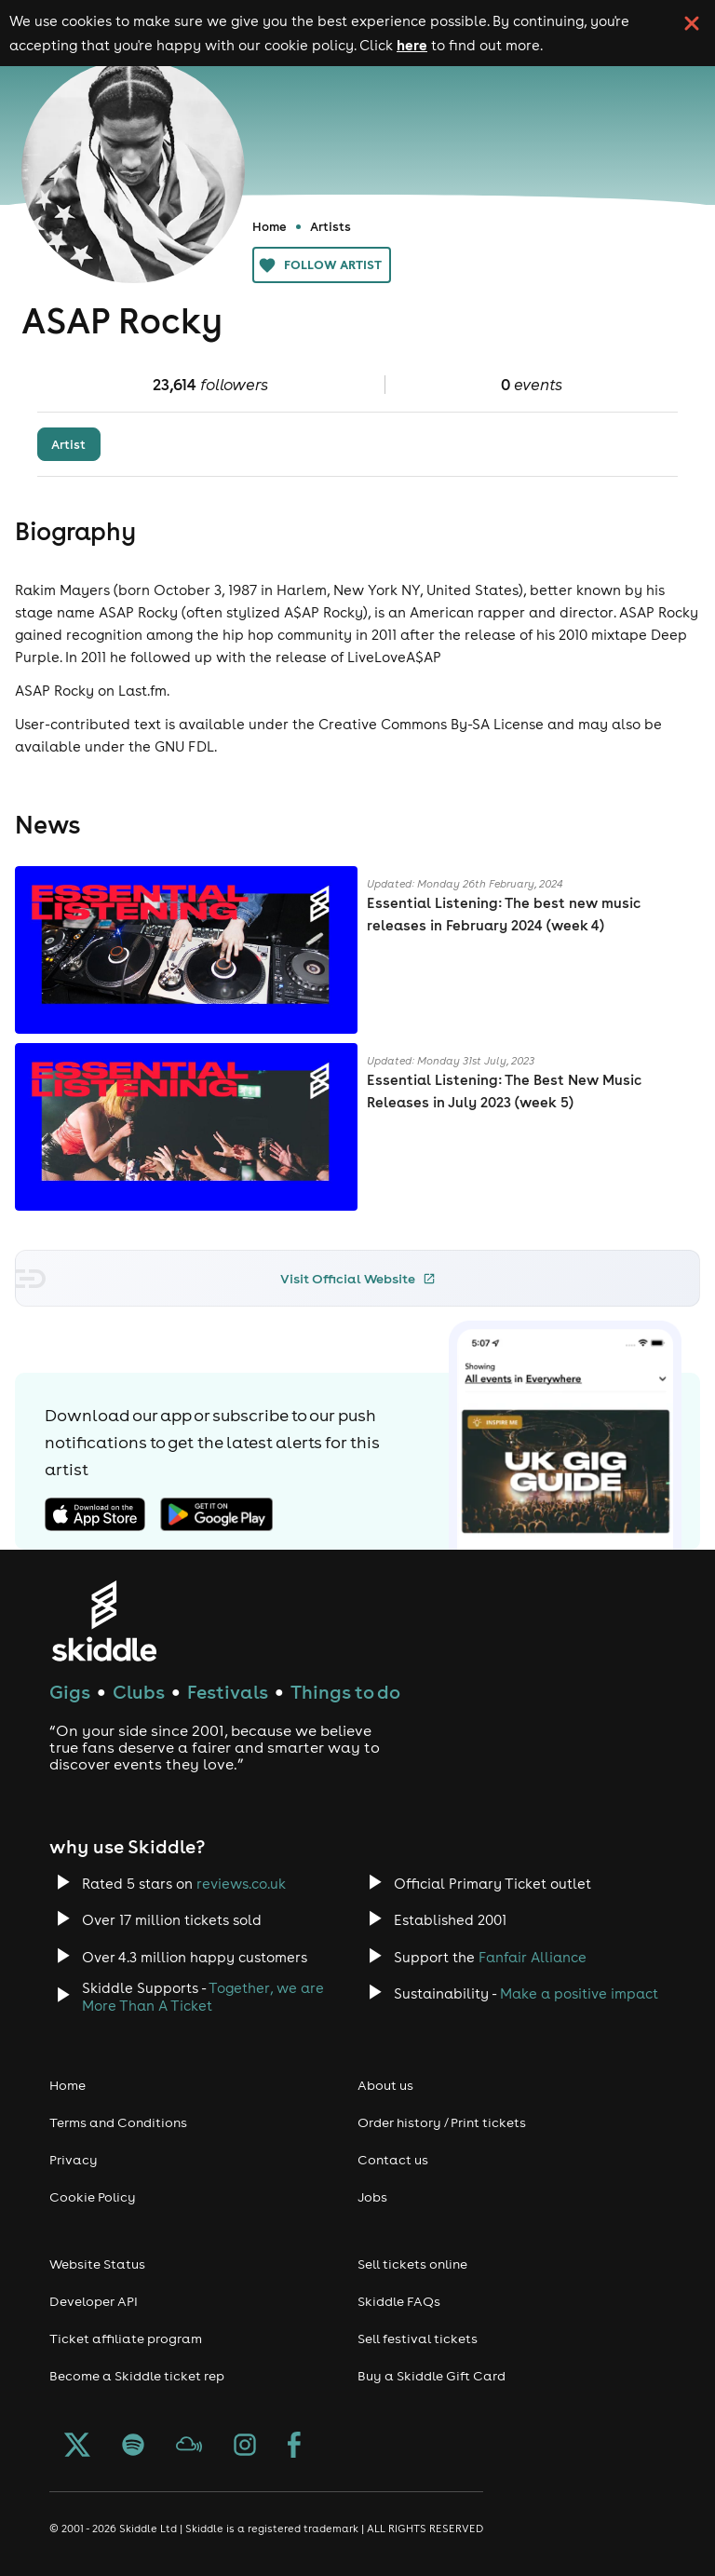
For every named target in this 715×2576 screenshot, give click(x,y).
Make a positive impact (579, 1993)
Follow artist (321, 265)
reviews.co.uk (241, 1883)
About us (385, 2085)
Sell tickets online (412, 2264)
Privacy (73, 2159)
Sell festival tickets (418, 2338)
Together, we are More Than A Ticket (203, 1996)
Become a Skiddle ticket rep (136, 2375)
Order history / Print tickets (442, 2122)
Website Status (97, 2264)
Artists (330, 226)
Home (269, 226)
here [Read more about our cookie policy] (412, 44)
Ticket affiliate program (125, 2338)
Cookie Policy (92, 2197)
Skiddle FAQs (399, 2301)
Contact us (393, 2159)
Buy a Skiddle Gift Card (432, 2375)
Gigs (69, 1691)
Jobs (372, 2197)
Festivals (227, 1691)
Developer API (93, 2301)
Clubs (139, 1691)
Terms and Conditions (118, 2122)
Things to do (345, 1691)
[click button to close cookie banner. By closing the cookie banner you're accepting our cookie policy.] (692, 23)
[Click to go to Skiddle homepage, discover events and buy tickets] (103, 1620)
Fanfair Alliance (533, 1957)
